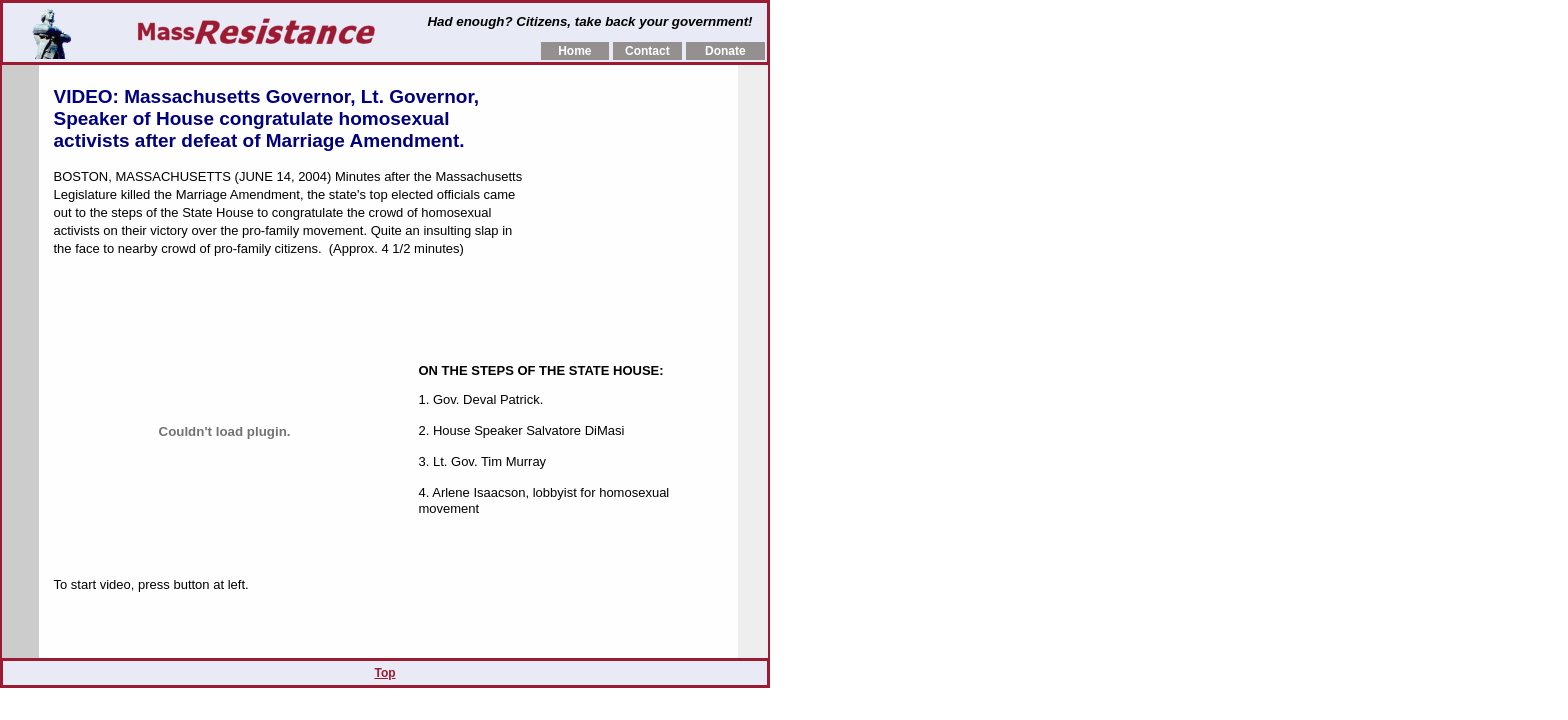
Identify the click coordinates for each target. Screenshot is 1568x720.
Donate (725, 51)
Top (384, 673)
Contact (647, 51)
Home (574, 51)
